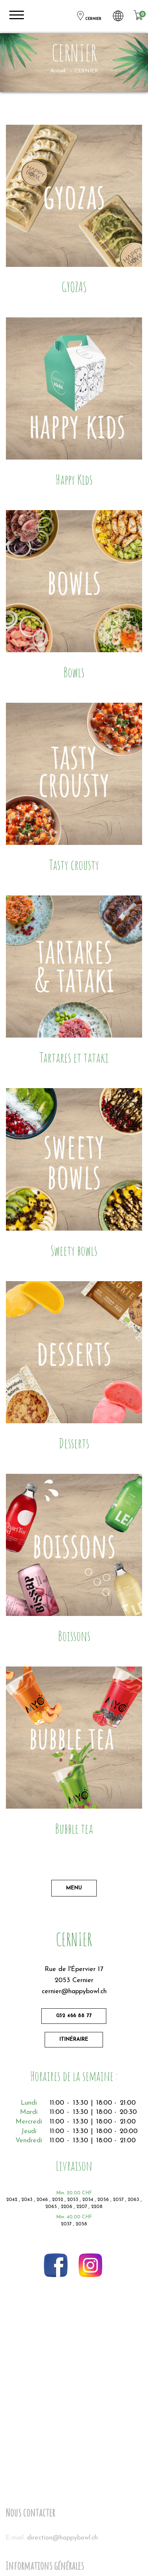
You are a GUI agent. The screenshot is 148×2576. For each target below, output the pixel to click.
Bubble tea (74, 1828)
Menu (74, 1888)
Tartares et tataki (74, 1057)
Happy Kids (74, 479)
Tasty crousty (74, 864)
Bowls (74, 672)
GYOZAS (74, 286)
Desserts (74, 1443)
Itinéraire (73, 2039)
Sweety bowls (74, 1250)
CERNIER (88, 16)
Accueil (57, 71)
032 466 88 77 (74, 2016)
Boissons (74, 1635)
